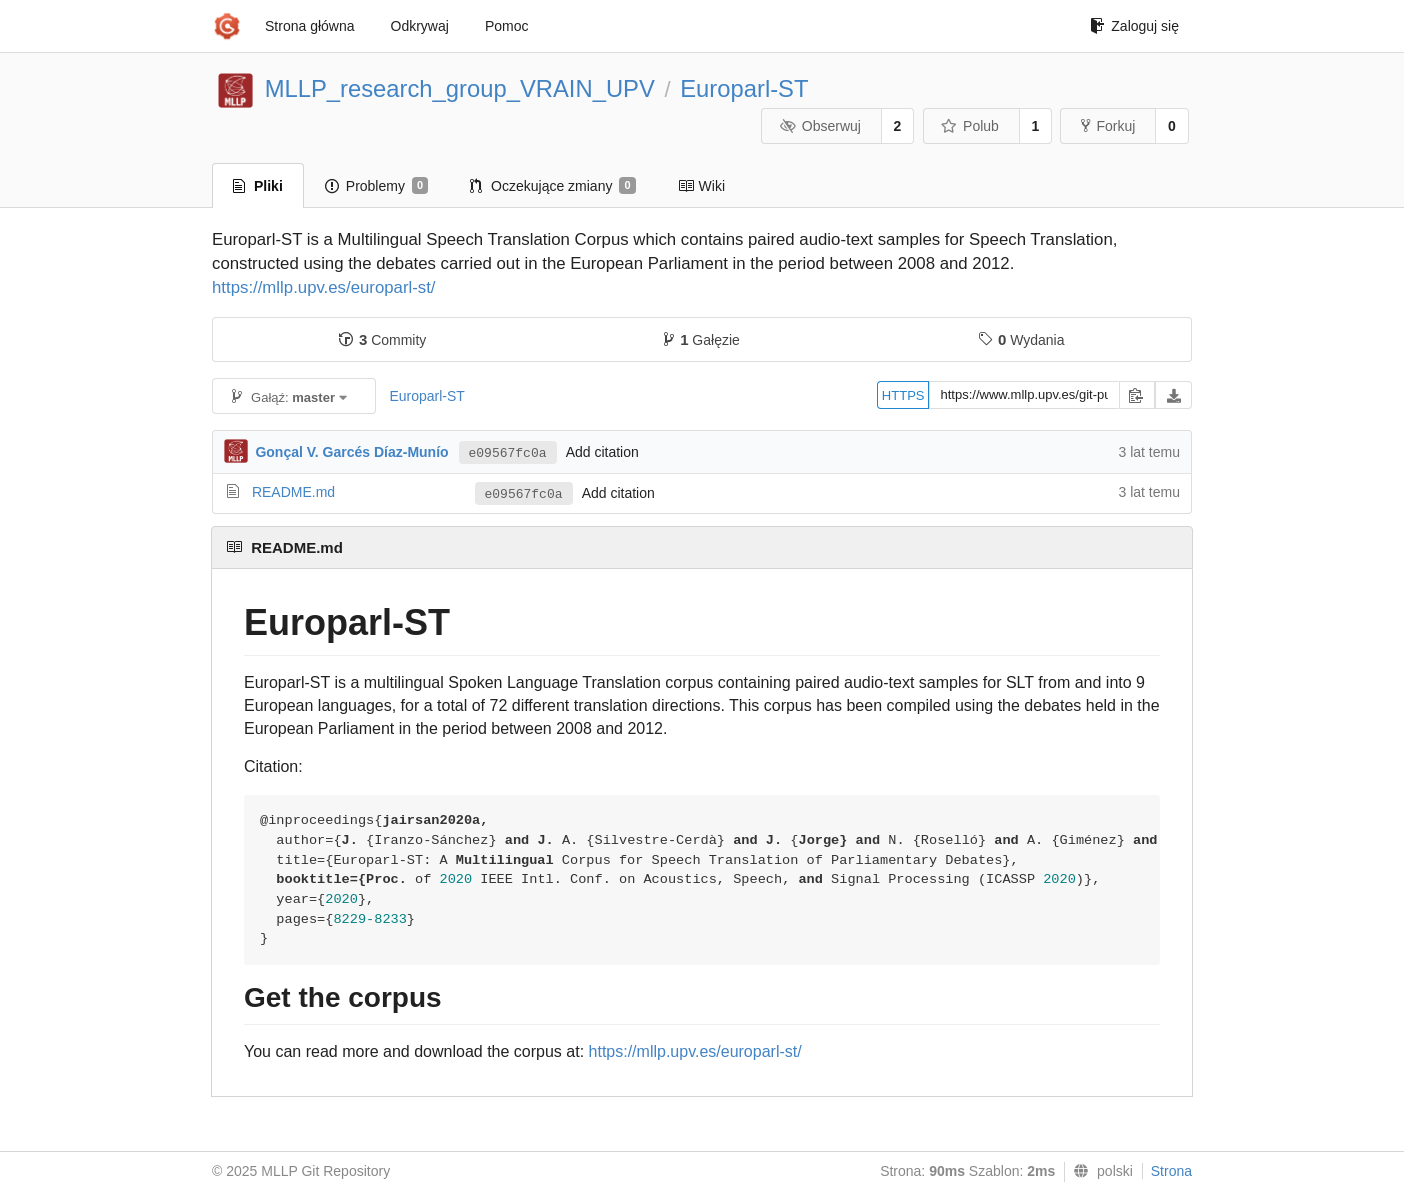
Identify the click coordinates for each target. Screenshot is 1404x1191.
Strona (1171, 1171)
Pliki (258, 186)
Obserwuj (820, 126)
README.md (293, 492)
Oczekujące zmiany (553, 186)
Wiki (701, 186)
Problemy (376, 186)
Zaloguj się (1134, 26)
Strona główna (310, 26)
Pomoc (507, 26)
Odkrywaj (420, 26)
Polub (970, 126)
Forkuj (1108, 126)
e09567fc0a (508, 453)
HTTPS (903, 395)
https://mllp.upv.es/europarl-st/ (324, 287)
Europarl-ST (744, 88)
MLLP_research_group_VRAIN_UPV (460, 88)
